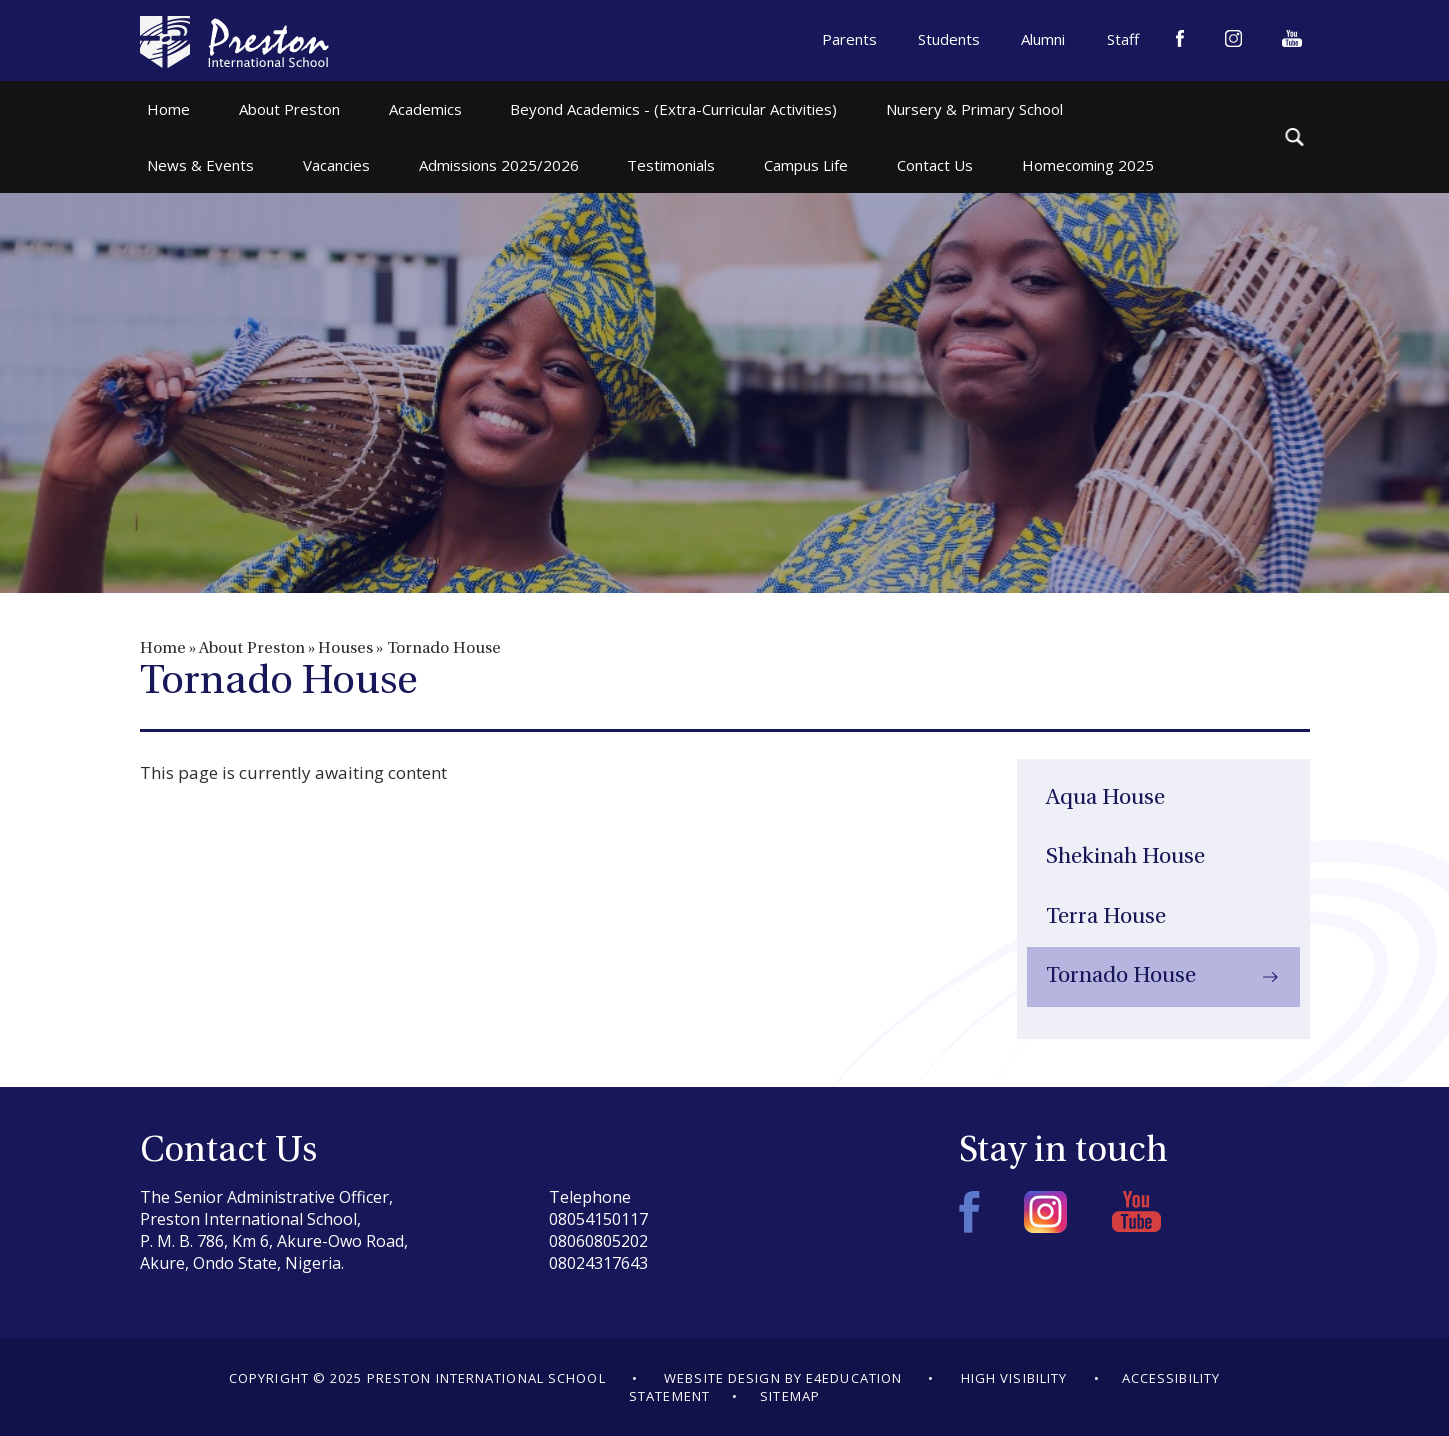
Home (163, 649)
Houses (345, 649)
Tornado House (444, 649)
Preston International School (234, 42)
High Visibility (1014, 1378)
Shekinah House (1125, 857)
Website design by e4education (783, 1378)
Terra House (1106, 917)
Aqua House (1105, 798)
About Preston (252, 649)
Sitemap (790, 1396)
